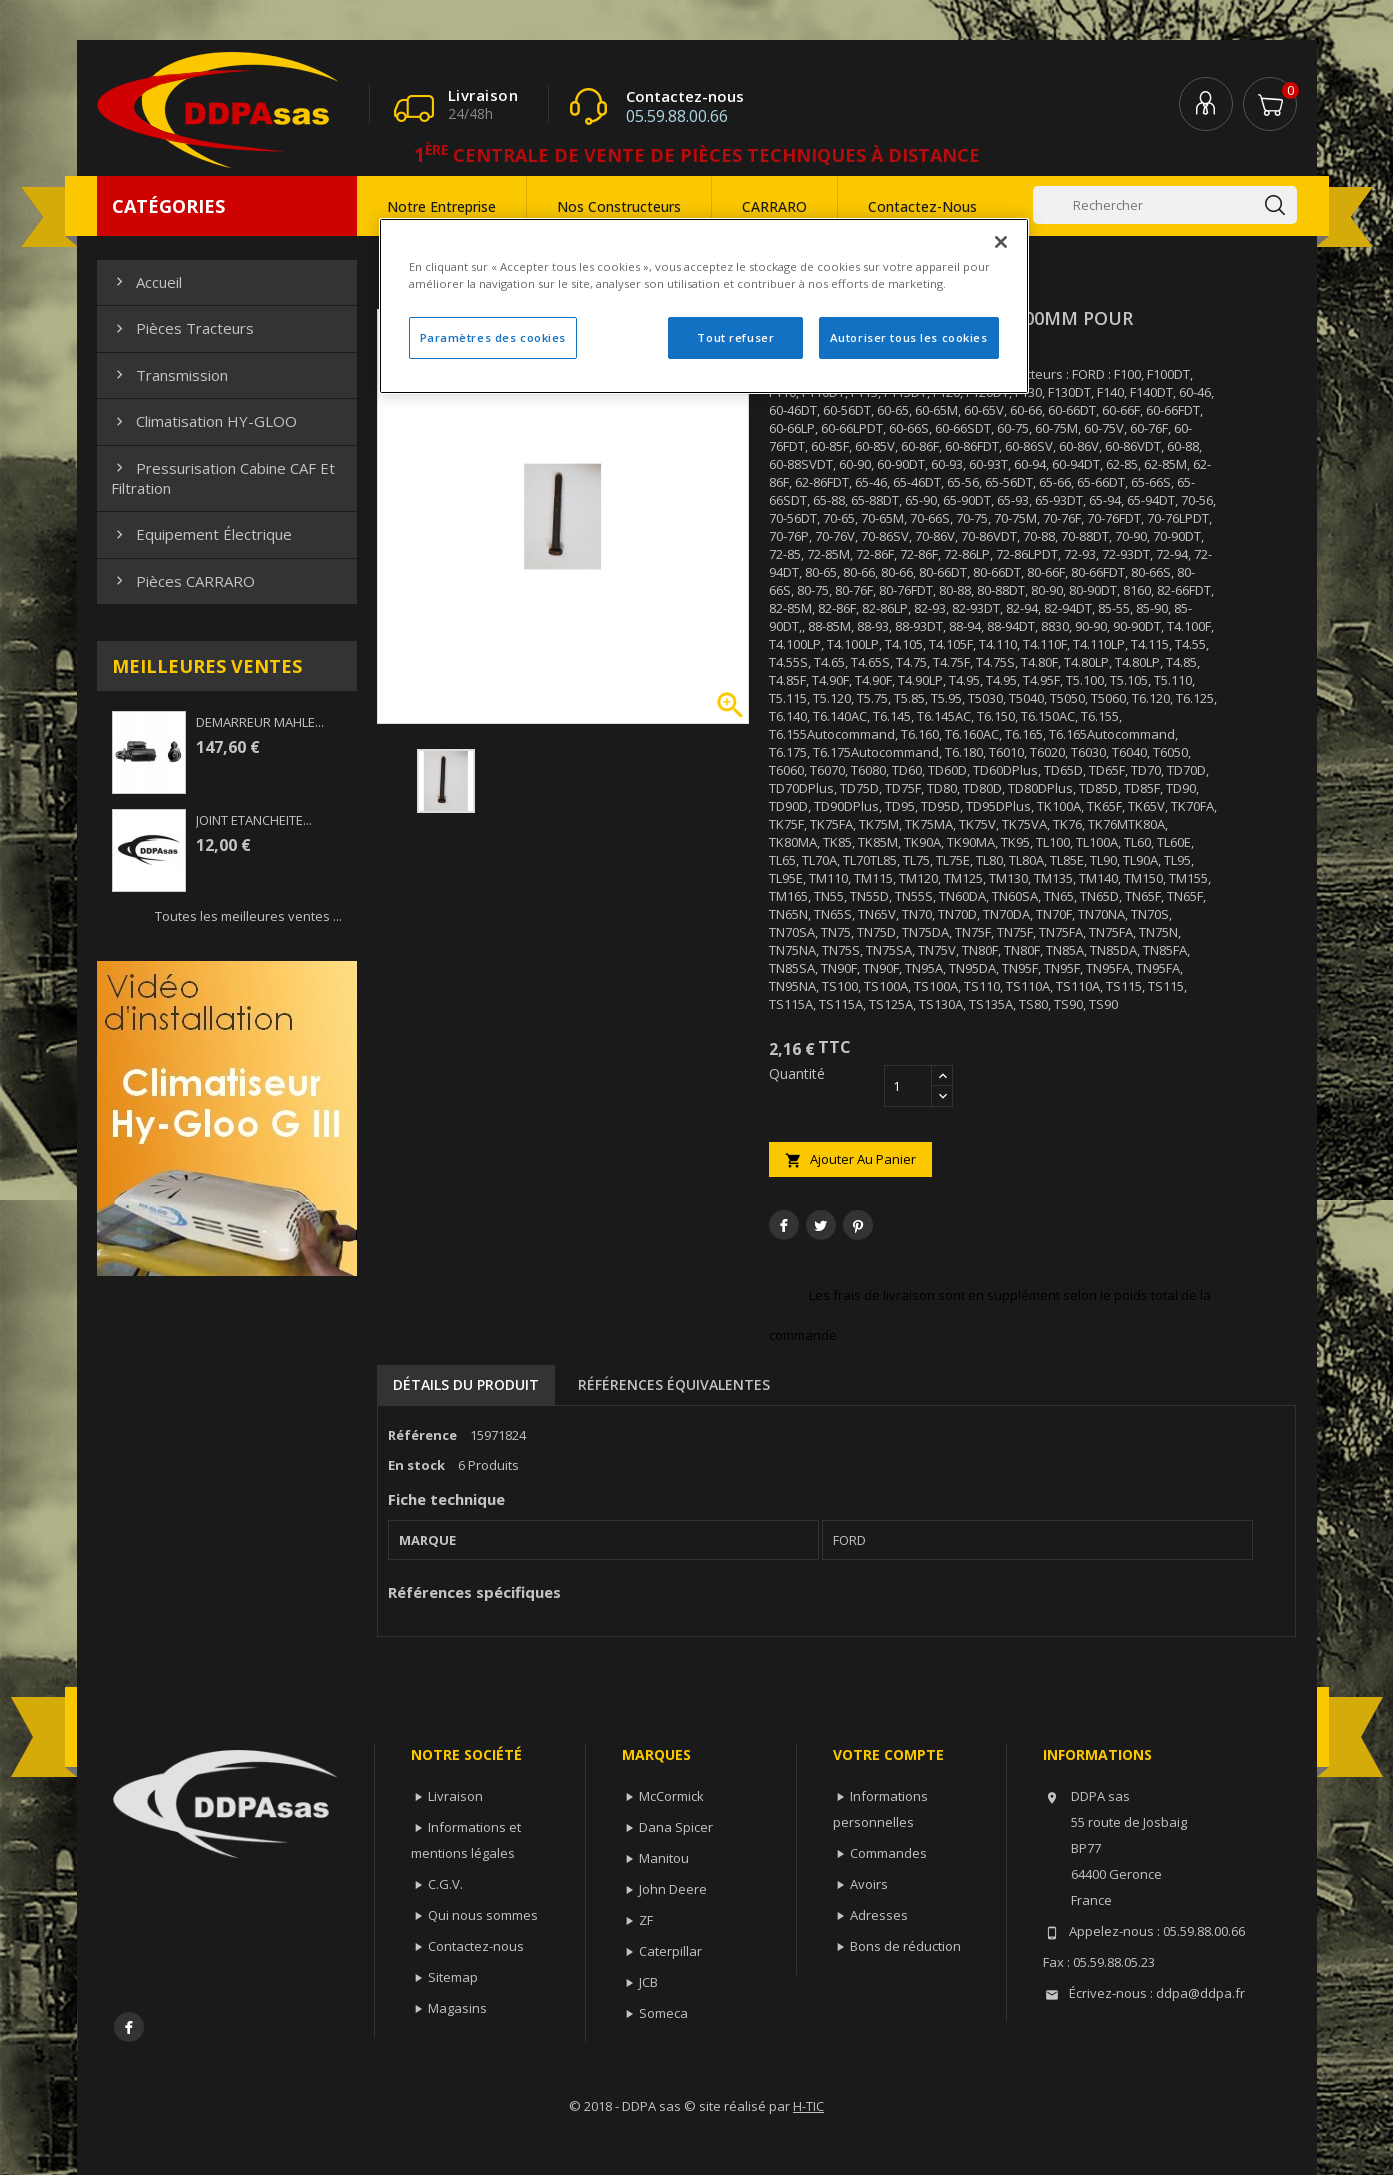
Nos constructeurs (619, 206)
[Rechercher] (1165, 205)
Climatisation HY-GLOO (204, 421)
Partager (784, 1225)
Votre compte (888, 1754)
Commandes (888, 1853)
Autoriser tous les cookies (909, 337)
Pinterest (858, 1225)
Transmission (169, 375)
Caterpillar (670, 1951)
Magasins (457, 2008)
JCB (648, 1982)
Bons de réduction (905, 1946)
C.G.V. (445, 1884)
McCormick (671, 1796)
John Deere (673, 1889)
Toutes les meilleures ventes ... (248, 916)
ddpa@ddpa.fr (1200, 1993)
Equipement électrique (201, 534)
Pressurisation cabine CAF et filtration (223, 478)
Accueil (146, 282)
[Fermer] (1001, 242)
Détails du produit (466, 1384)
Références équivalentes (674, 1384)
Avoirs (869, 1884)
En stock (416, 1465)
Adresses (879, 1915)
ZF (646, 1920)
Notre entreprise (441, 206)
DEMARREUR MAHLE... (260, 722)
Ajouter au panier (850, 1159)
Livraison (455, 1796)
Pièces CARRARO (183, 581)
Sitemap (453, 1977)
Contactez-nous (922, 206)
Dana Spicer (676, 1827)
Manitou (664, 1858)
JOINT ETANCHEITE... (254, 820)
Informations (1097, 1754)
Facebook (129, 2027)
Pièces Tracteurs (182, 328)
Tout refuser (735, 337)
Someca (663, 2013)
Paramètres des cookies (493, 337)
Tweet (821, 1225)
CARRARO (774, 206)
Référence (422, 1435)
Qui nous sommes (483, 1915)
